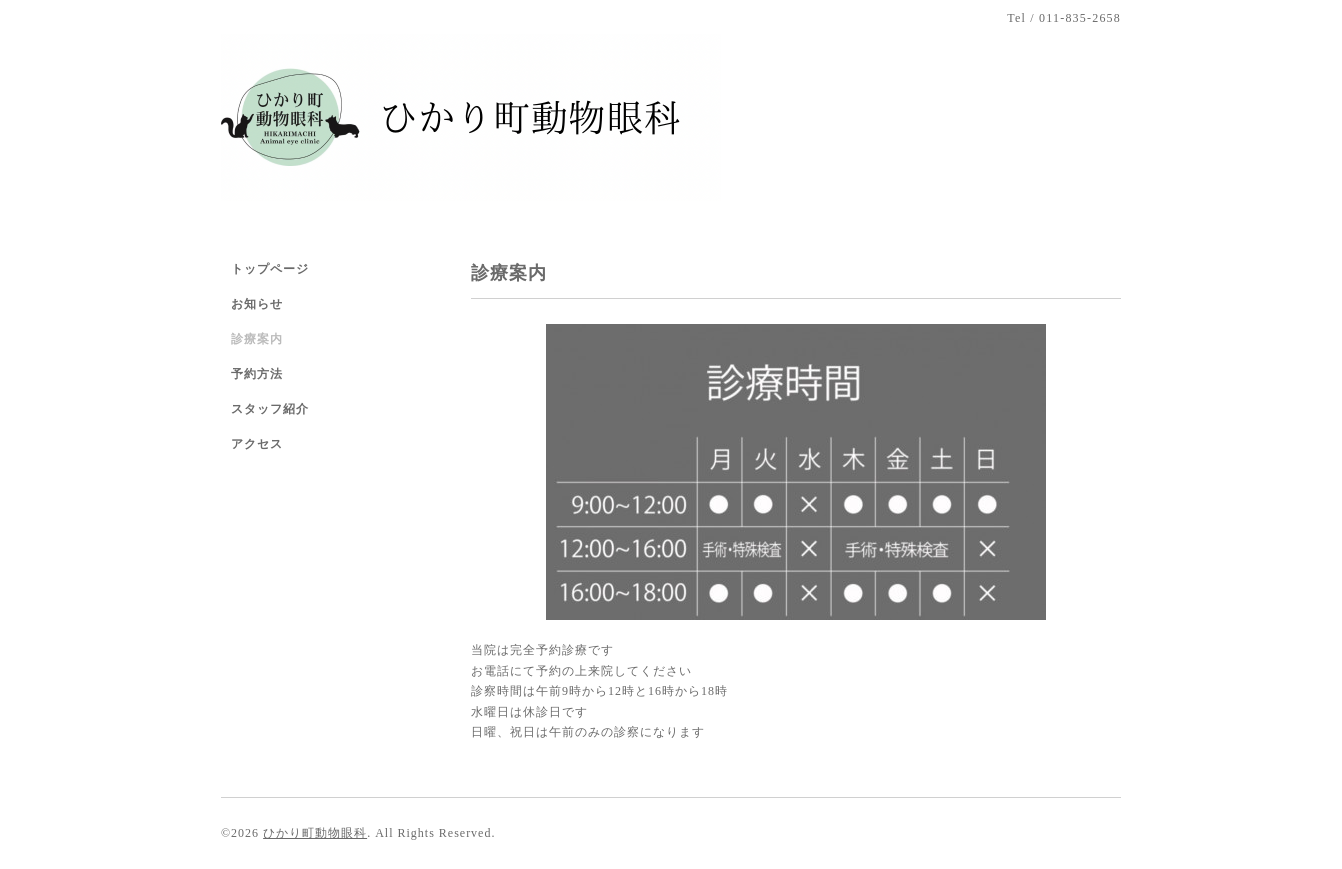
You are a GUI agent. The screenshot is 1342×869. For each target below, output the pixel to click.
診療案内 (257, 339)
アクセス (257, 444)
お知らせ (257, 304)
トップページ (270, 269)
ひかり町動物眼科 (315, 833)
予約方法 (257, 374)
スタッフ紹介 (270, 409)
